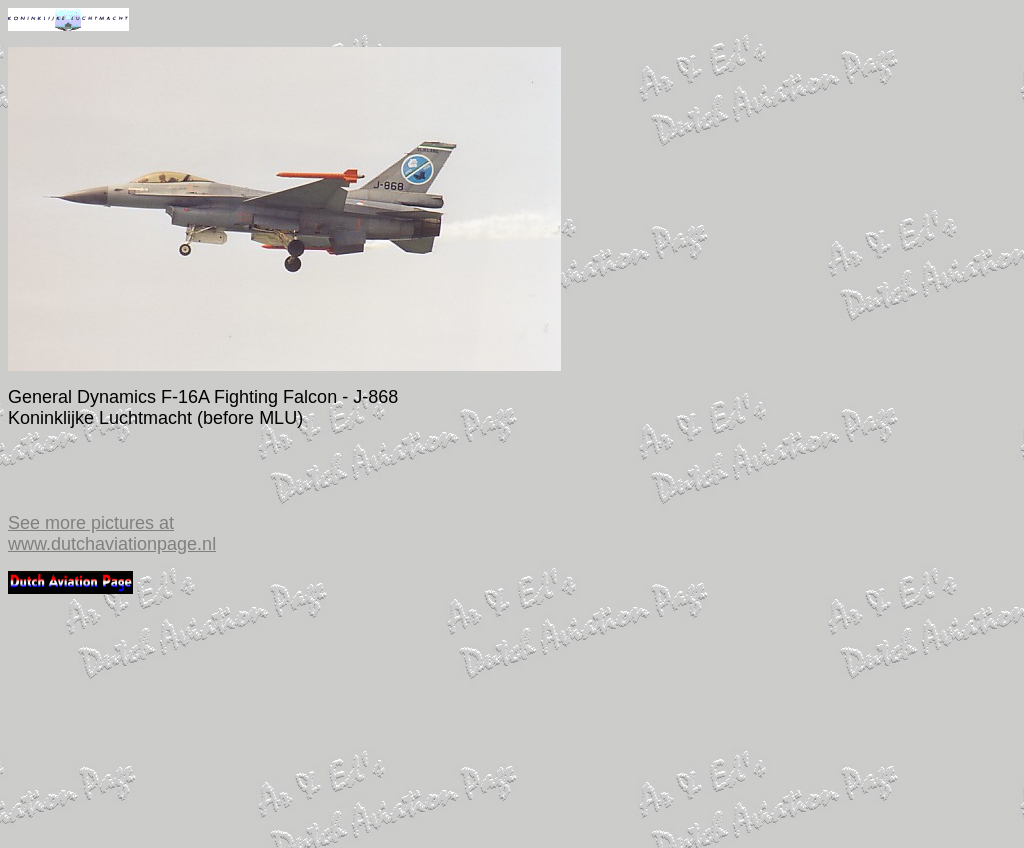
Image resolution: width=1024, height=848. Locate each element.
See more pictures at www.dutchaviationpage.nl (112, 533)
